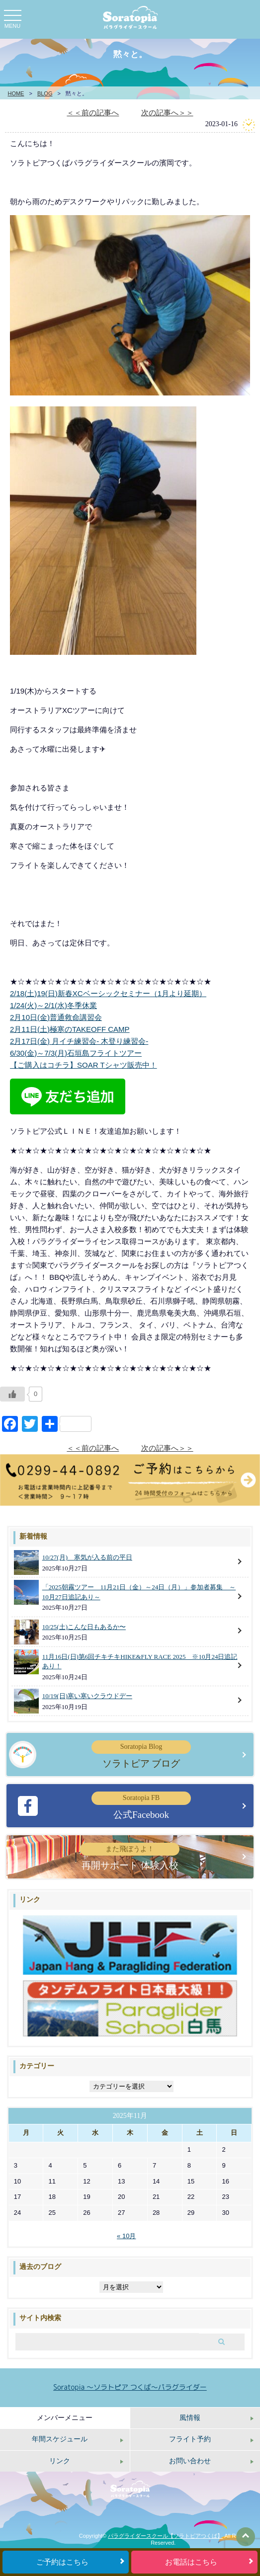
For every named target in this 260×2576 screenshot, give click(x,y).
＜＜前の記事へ (93, 112)
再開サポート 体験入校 (129, 1857)
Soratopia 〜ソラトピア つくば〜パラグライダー (130, 2387)
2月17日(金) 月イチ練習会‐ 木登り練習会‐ (79, 1041)
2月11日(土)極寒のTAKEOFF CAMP (70, 1029)
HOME (15, 93)
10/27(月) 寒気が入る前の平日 (87, 1557)
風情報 (189, 2417)
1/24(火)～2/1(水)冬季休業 (53, 1005)
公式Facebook (141, 1805)
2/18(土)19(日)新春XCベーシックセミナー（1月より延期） (108, 993)
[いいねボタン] (12, 1394)
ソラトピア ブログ (141, 1754)
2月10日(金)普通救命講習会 (56, 1017)
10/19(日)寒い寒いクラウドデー (87, 1696)
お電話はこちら (191, 2562)
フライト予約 (190, 2439)
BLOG (45, 93)
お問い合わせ (190, 2461)
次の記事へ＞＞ (167, 112)
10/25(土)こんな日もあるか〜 (84, 1627)
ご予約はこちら (62, 2562)
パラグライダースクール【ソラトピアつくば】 (165, 2536)
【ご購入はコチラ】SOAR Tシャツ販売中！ (83, 1065)
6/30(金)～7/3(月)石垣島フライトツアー (76, 1053)
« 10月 (126, 2236)
